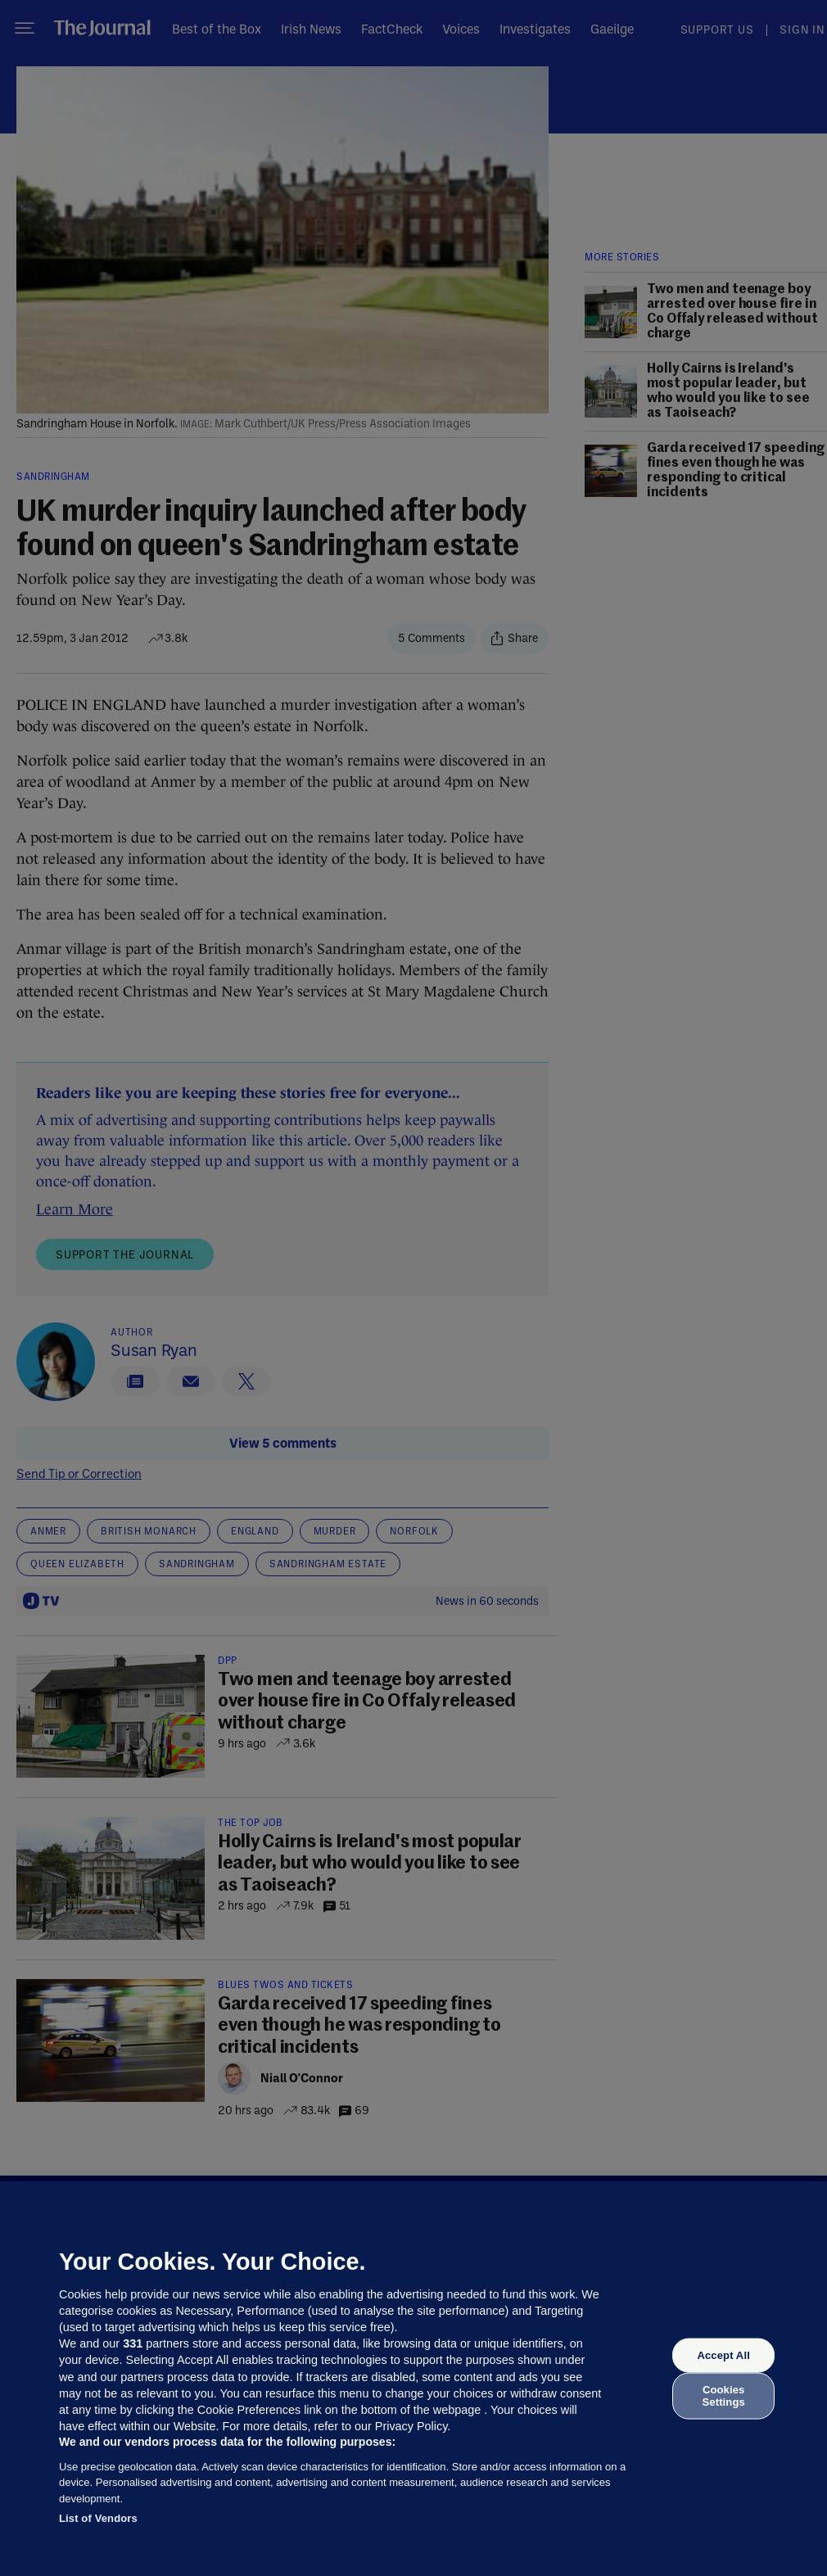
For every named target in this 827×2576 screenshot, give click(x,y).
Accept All (723, 2355)
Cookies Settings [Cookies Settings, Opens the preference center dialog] (724, 2395)
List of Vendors (98, 2518)
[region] (413, 2378)
